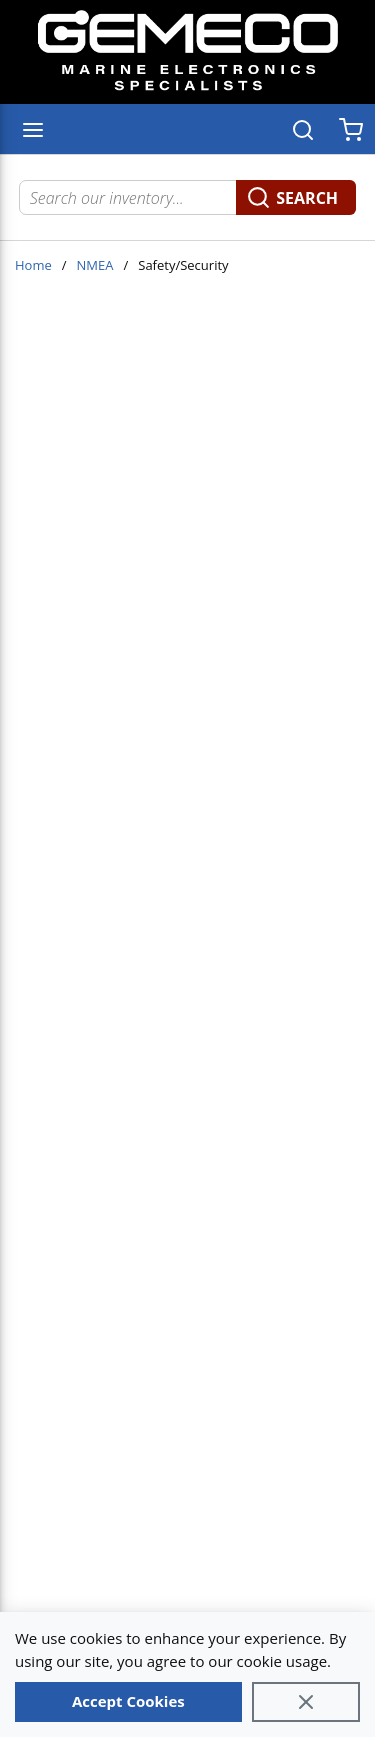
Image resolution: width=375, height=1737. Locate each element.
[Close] (306, 1702)
